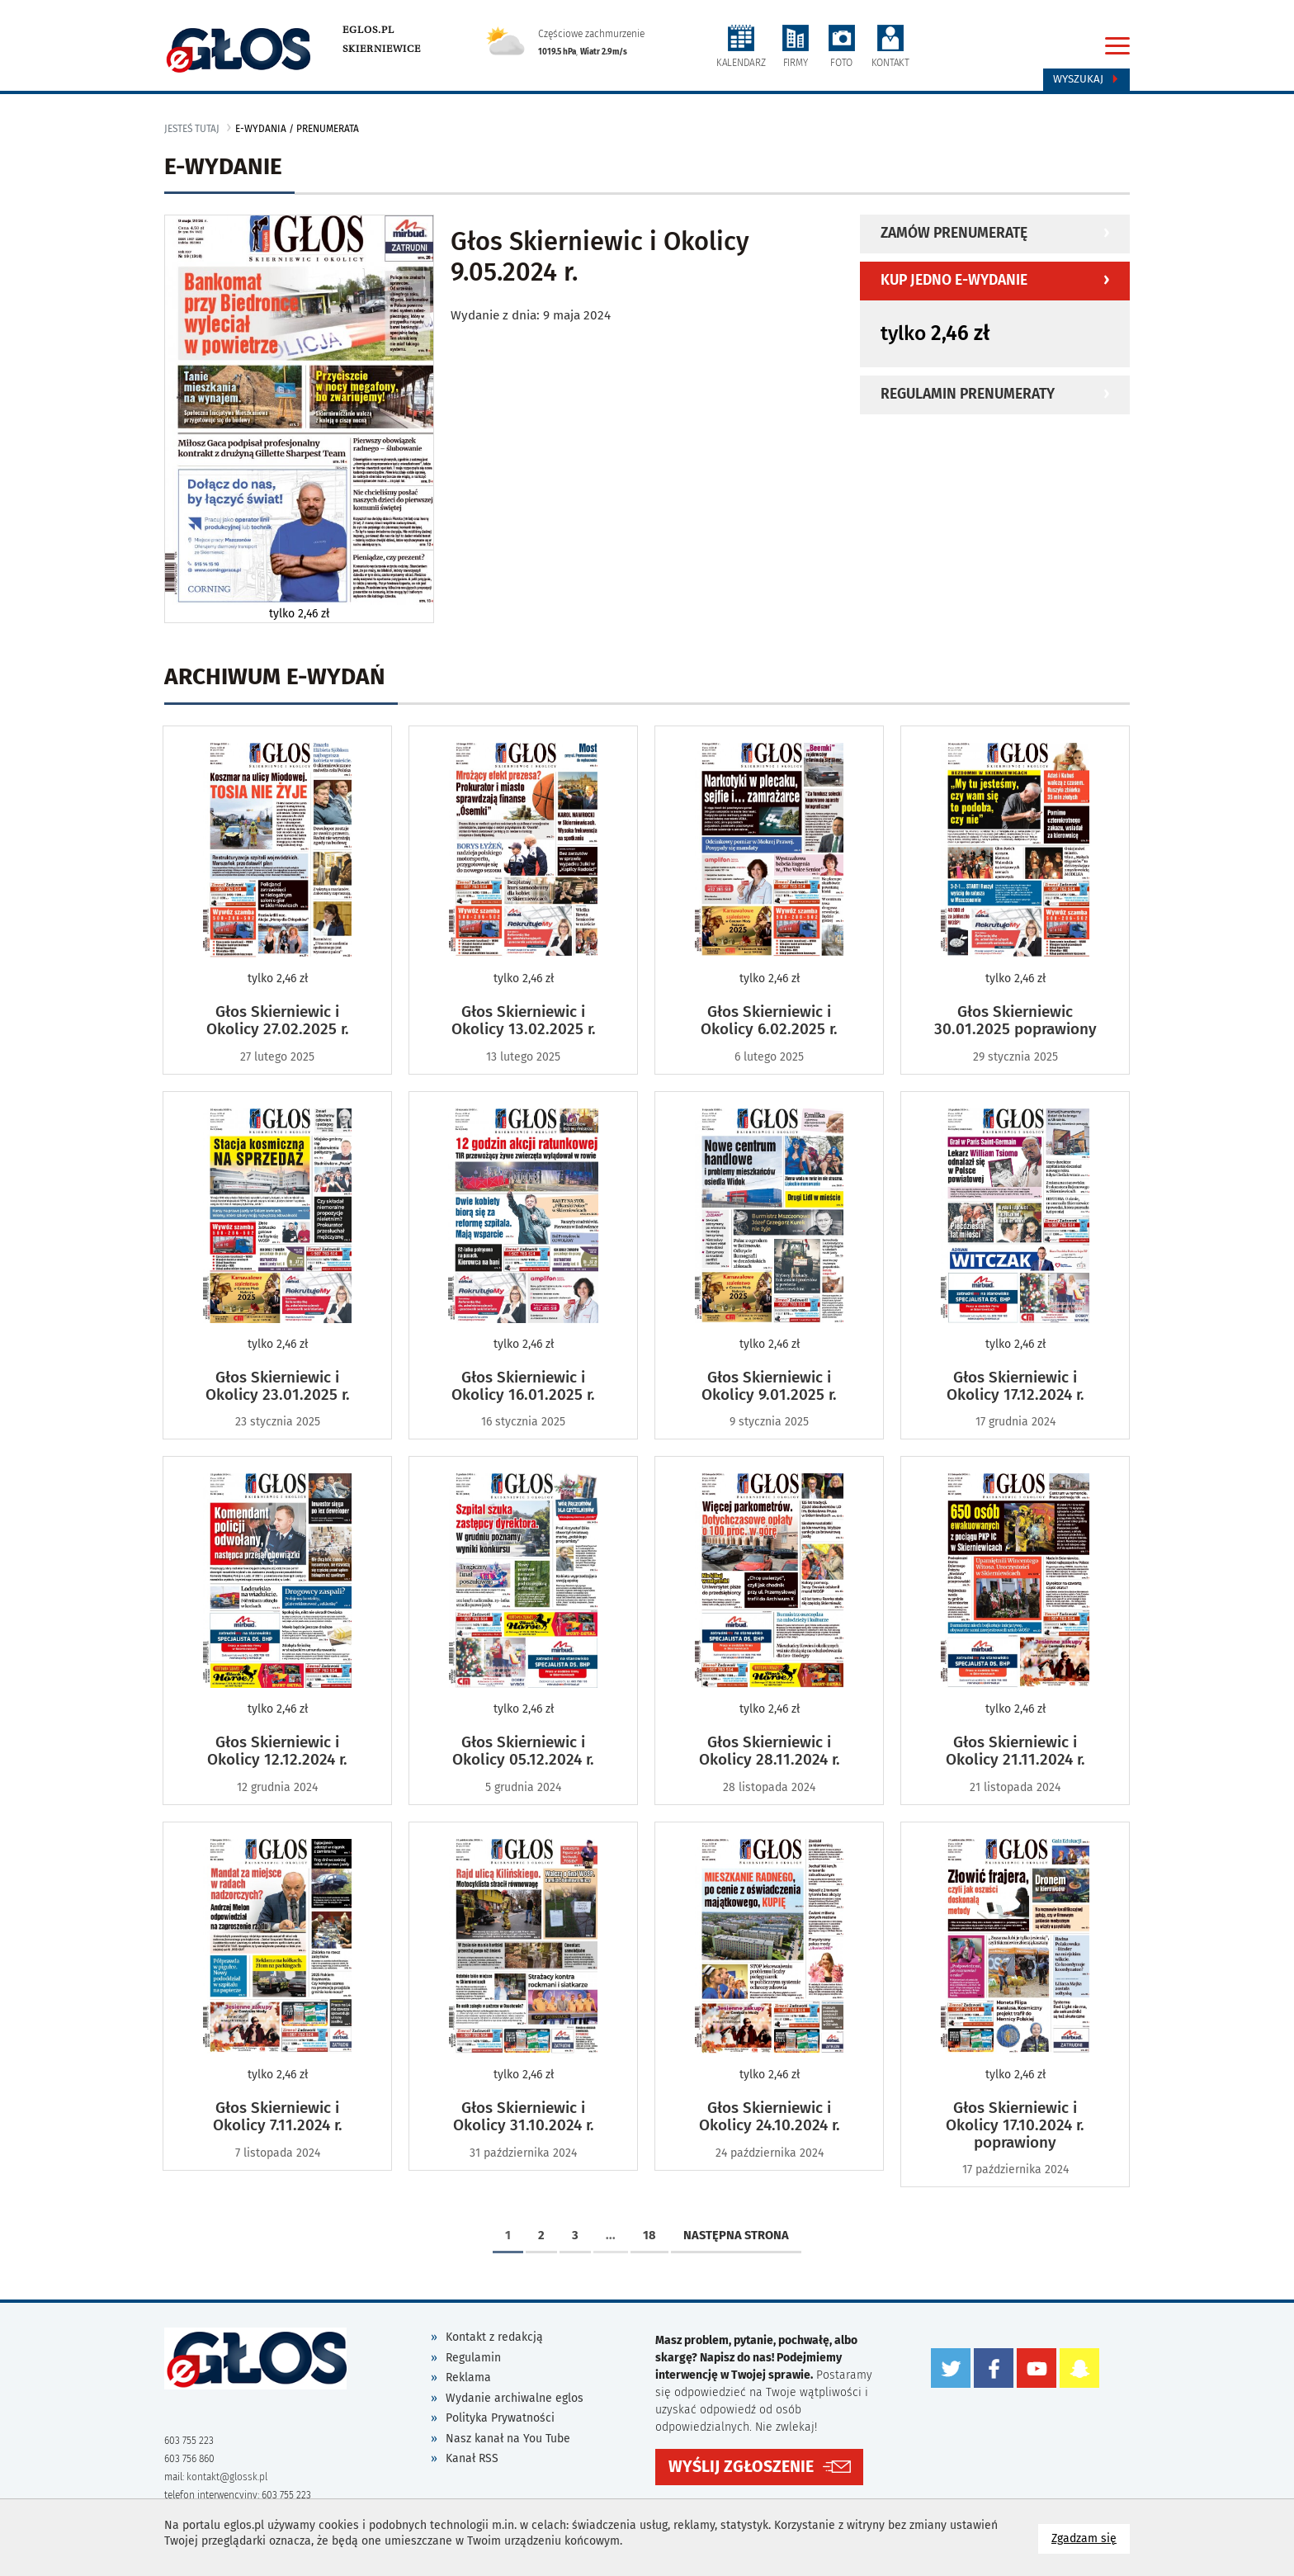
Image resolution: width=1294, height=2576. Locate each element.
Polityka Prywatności (500, 2418)
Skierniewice (381, 48)
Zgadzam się (1090, 2537)
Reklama (468, 2377)
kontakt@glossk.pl (227, 2477)
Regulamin (473, 2358)
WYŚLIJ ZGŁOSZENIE (741, 2465)
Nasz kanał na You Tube (508, 2439)
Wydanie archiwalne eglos (514, 2398)
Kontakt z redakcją (494, 2337)
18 (649, 2235)
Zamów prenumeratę (954, 233)
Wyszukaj (1086, 79)
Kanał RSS (472, 2458)
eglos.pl (368, 29)
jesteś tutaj (192, 129)
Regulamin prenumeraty (968, 394)
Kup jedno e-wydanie (954, 280)
